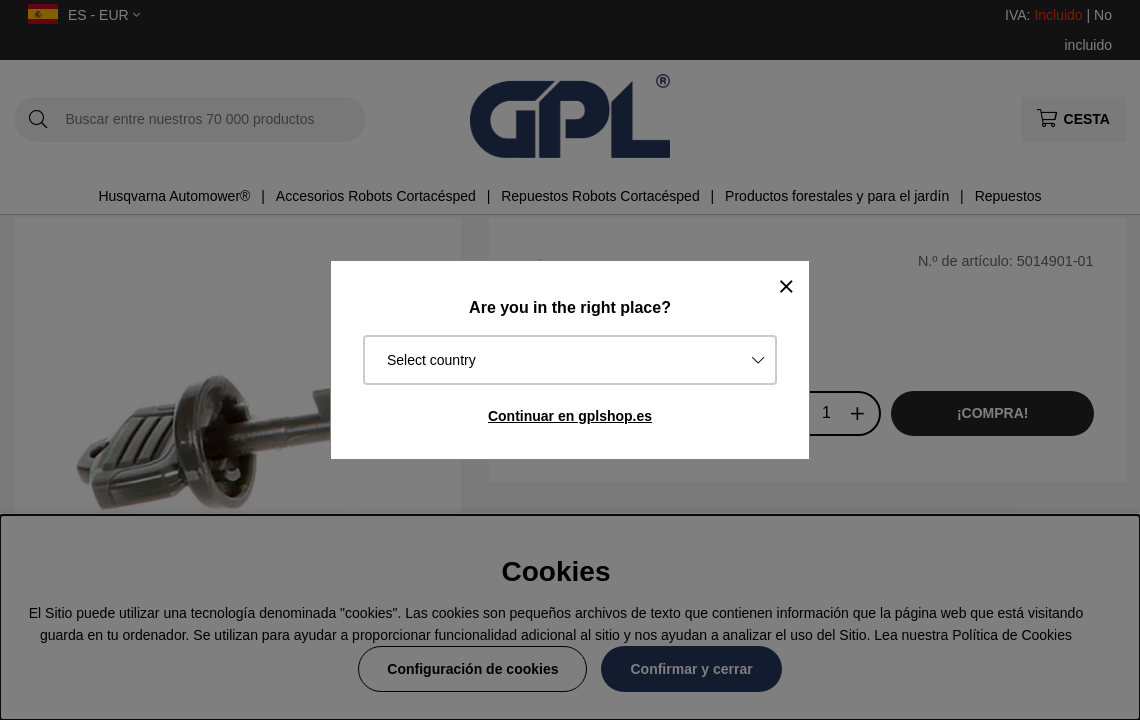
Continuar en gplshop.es (570, 416)
